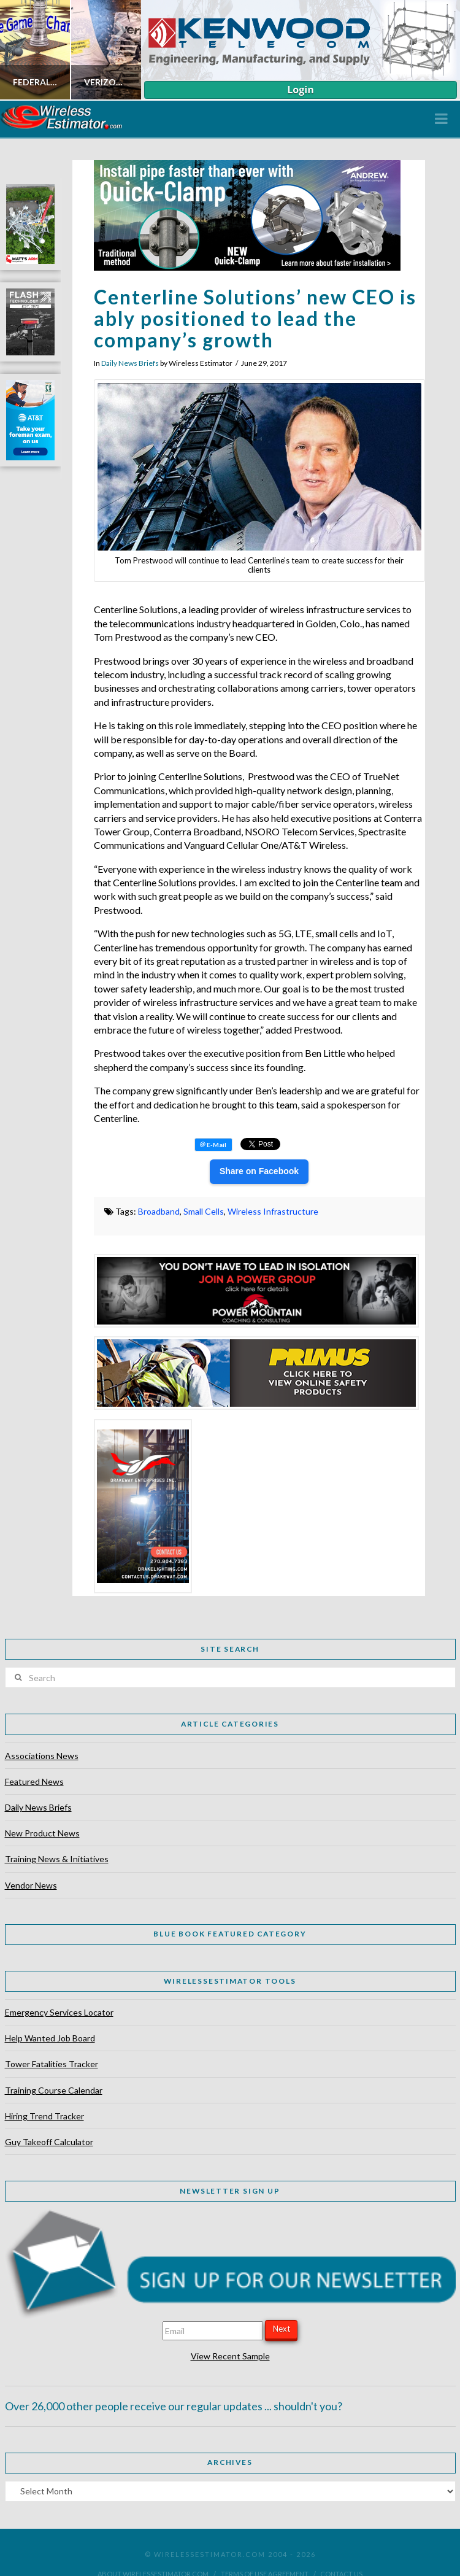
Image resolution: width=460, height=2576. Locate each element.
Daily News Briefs (130, 363)
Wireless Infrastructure (273, 1211)
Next (281, 2329)
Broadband (159, 1211)
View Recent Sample (230, 2356)
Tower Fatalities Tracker (51, 2064)
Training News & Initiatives (57, 1859)
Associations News (42, 1755)
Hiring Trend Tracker (44, 2116)
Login (300, 89)
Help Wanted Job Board (50, 2038)
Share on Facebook (259, 1171)
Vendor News (31, 1885)
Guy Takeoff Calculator (49, 2142)
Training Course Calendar (53, 2090)
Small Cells (203, 1211)
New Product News (42, 1833)
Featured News (34, 1781)
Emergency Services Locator (59, 2012)
